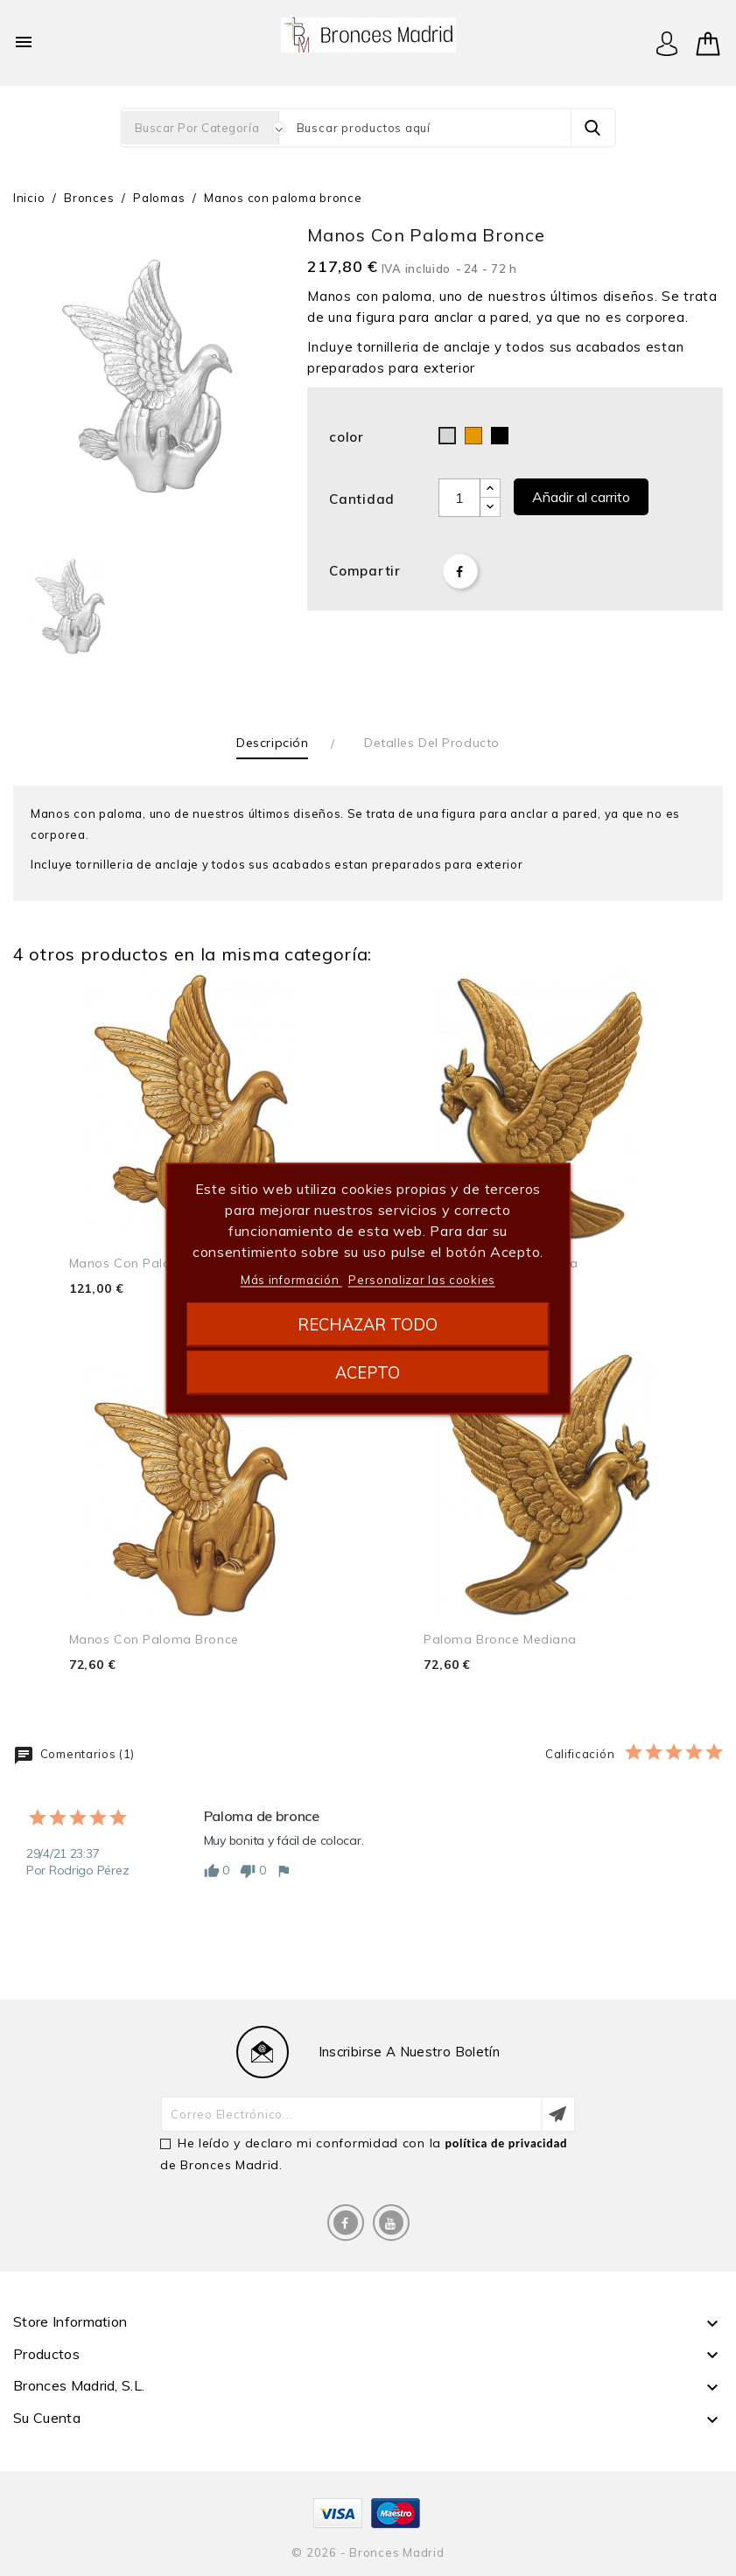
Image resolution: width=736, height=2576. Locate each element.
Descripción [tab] (272, 742)
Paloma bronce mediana (500, 1639)
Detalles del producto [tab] (432, 742)
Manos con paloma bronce (154, 1263)
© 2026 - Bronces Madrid (367, 2552)
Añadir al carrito (581, 497)
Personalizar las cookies (421, 1279)
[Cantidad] (459, 497)
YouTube (391, 2222)
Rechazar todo (368, 1324)
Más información (291, 1279)
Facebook (345, 2222)
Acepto (367, 1372)
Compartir (460, 571)
